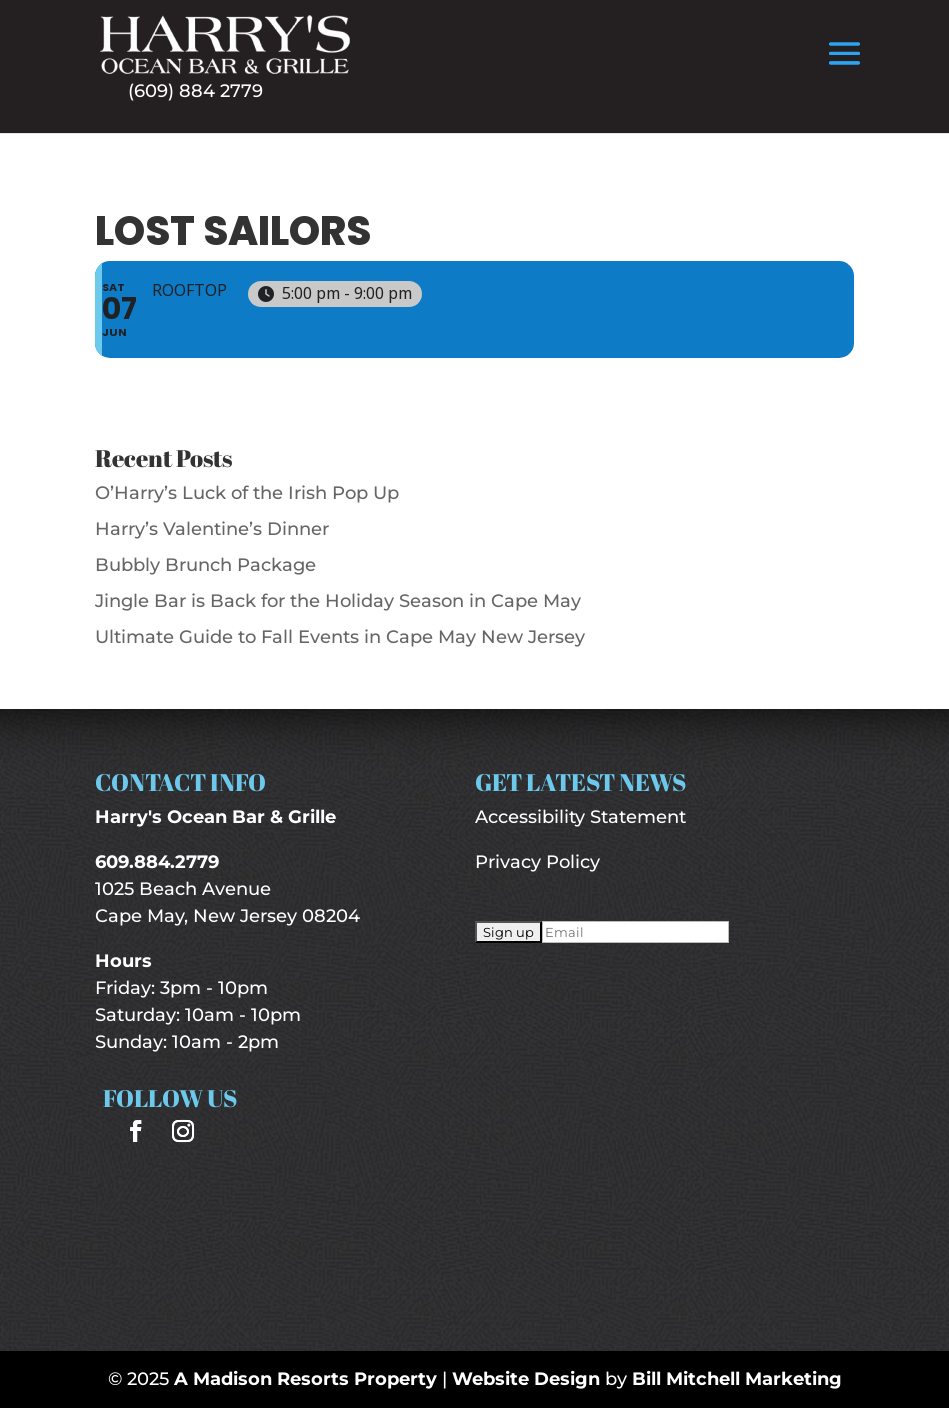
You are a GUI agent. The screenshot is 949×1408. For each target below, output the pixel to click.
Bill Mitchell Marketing (737, 1379)
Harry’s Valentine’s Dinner (212, 529)
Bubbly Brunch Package (205, 565)
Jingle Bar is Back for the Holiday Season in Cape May (338, 601)
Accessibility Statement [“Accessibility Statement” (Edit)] (580, 817)
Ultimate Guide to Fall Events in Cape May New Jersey (340, 637)
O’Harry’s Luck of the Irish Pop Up (247, 493)
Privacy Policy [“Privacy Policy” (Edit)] (537, 862)
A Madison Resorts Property (305, 1379)
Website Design (526, 1379)
